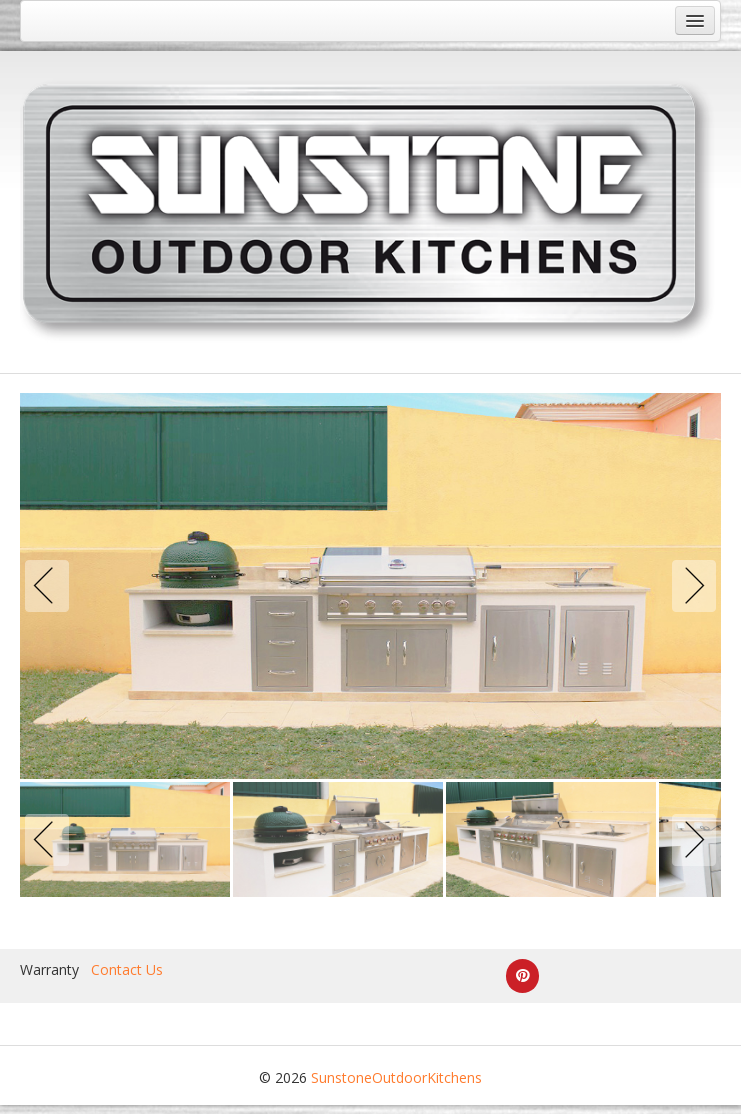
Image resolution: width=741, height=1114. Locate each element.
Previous (51, 586)
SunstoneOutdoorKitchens (396, 1077)
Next (690, 586)
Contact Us (127, 969)
